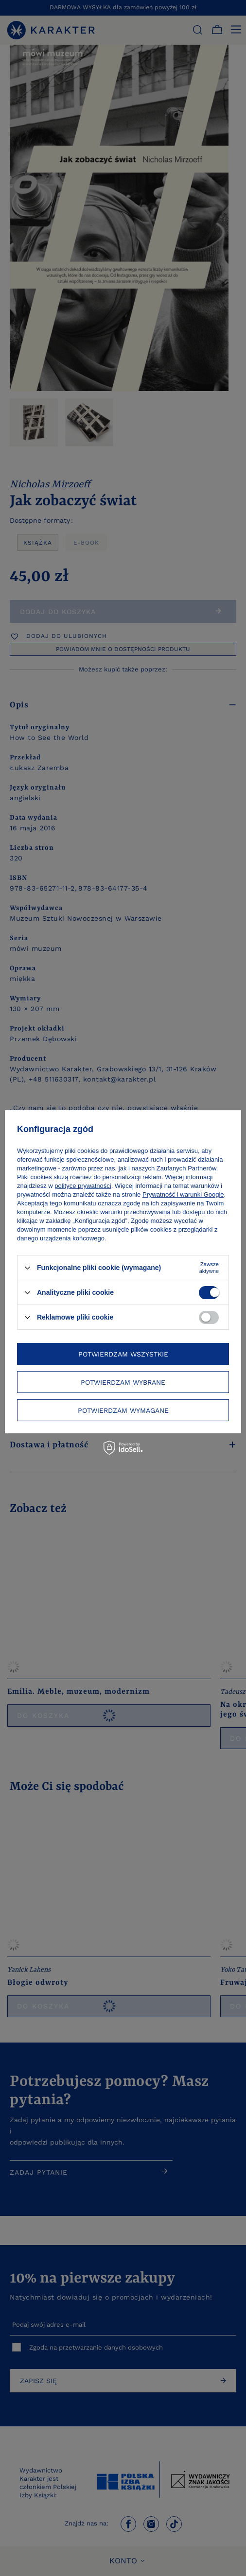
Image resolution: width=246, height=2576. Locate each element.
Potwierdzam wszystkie (123, 1354)
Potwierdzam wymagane (123, 1410)
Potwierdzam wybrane (123, 1382)
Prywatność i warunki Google (183, 1194)
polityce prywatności (82, 1185)
